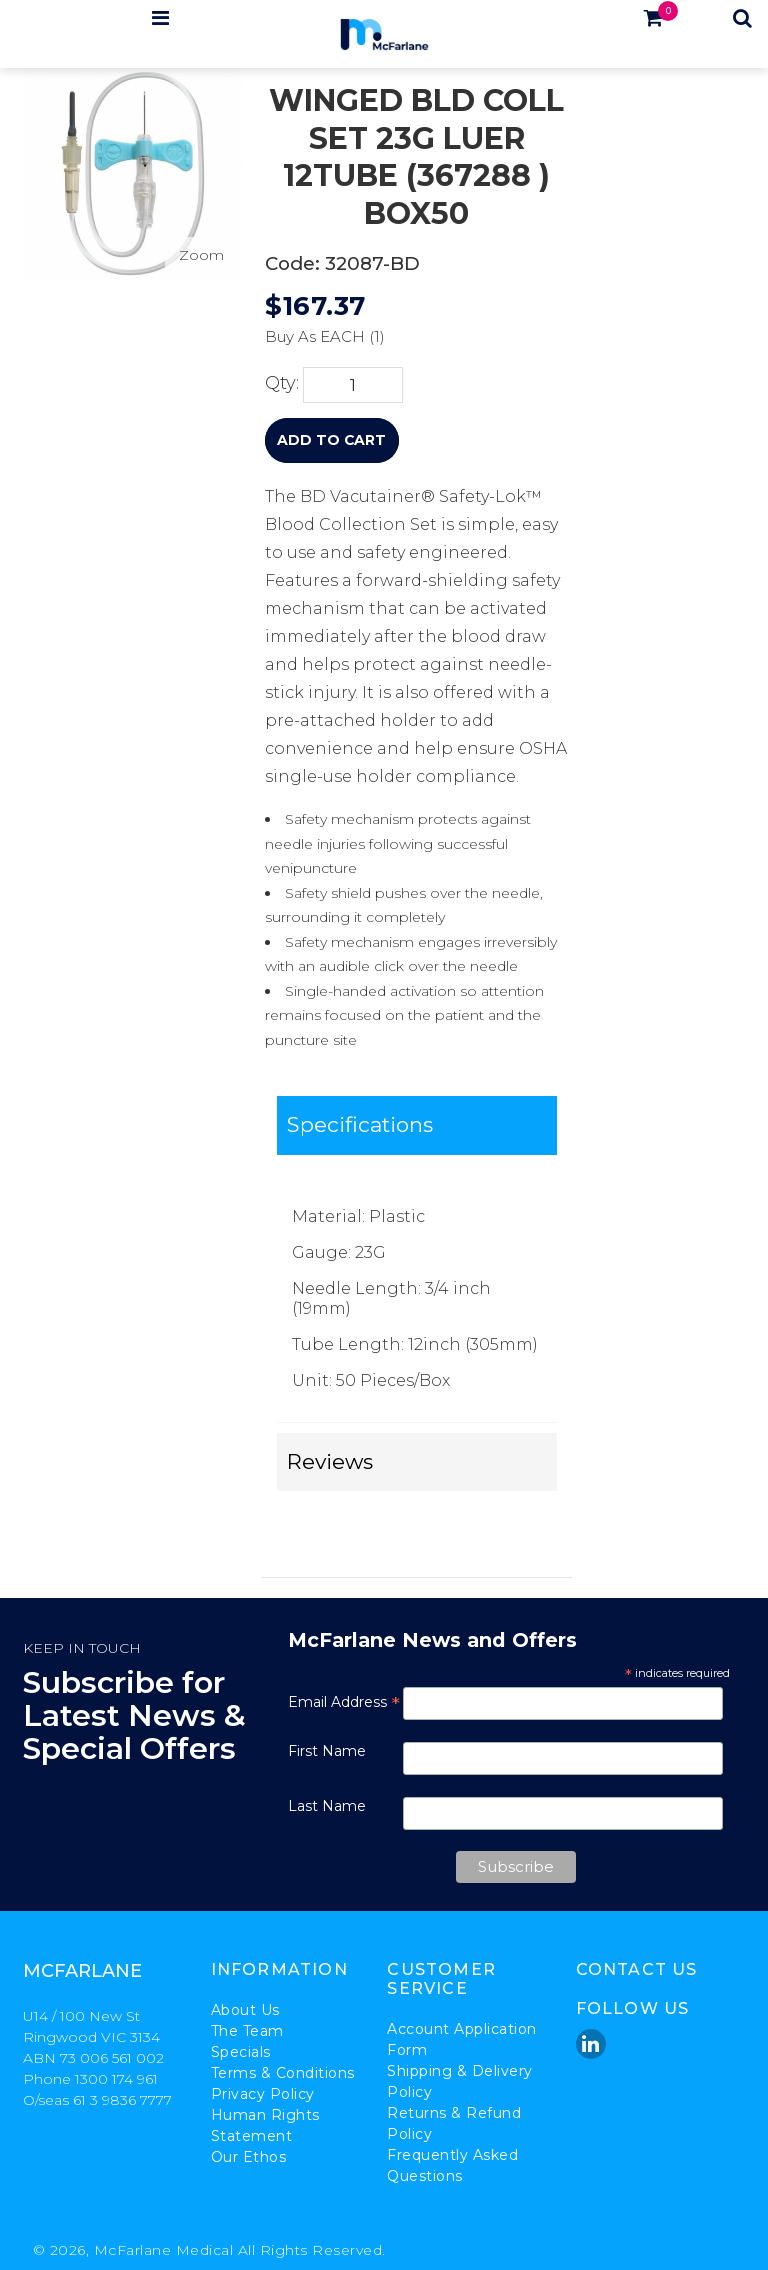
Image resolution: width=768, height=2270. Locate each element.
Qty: (282, 382)
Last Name (327, 1806)
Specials (241, 2052)
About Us (245, 2010)
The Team (247, 2031)
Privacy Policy (263, 2094)
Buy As (290, 336)
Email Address (344, 1702)
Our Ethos (249, 2157)
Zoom (201, 255)
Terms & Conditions (283, 2073)
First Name (327, 1751)
